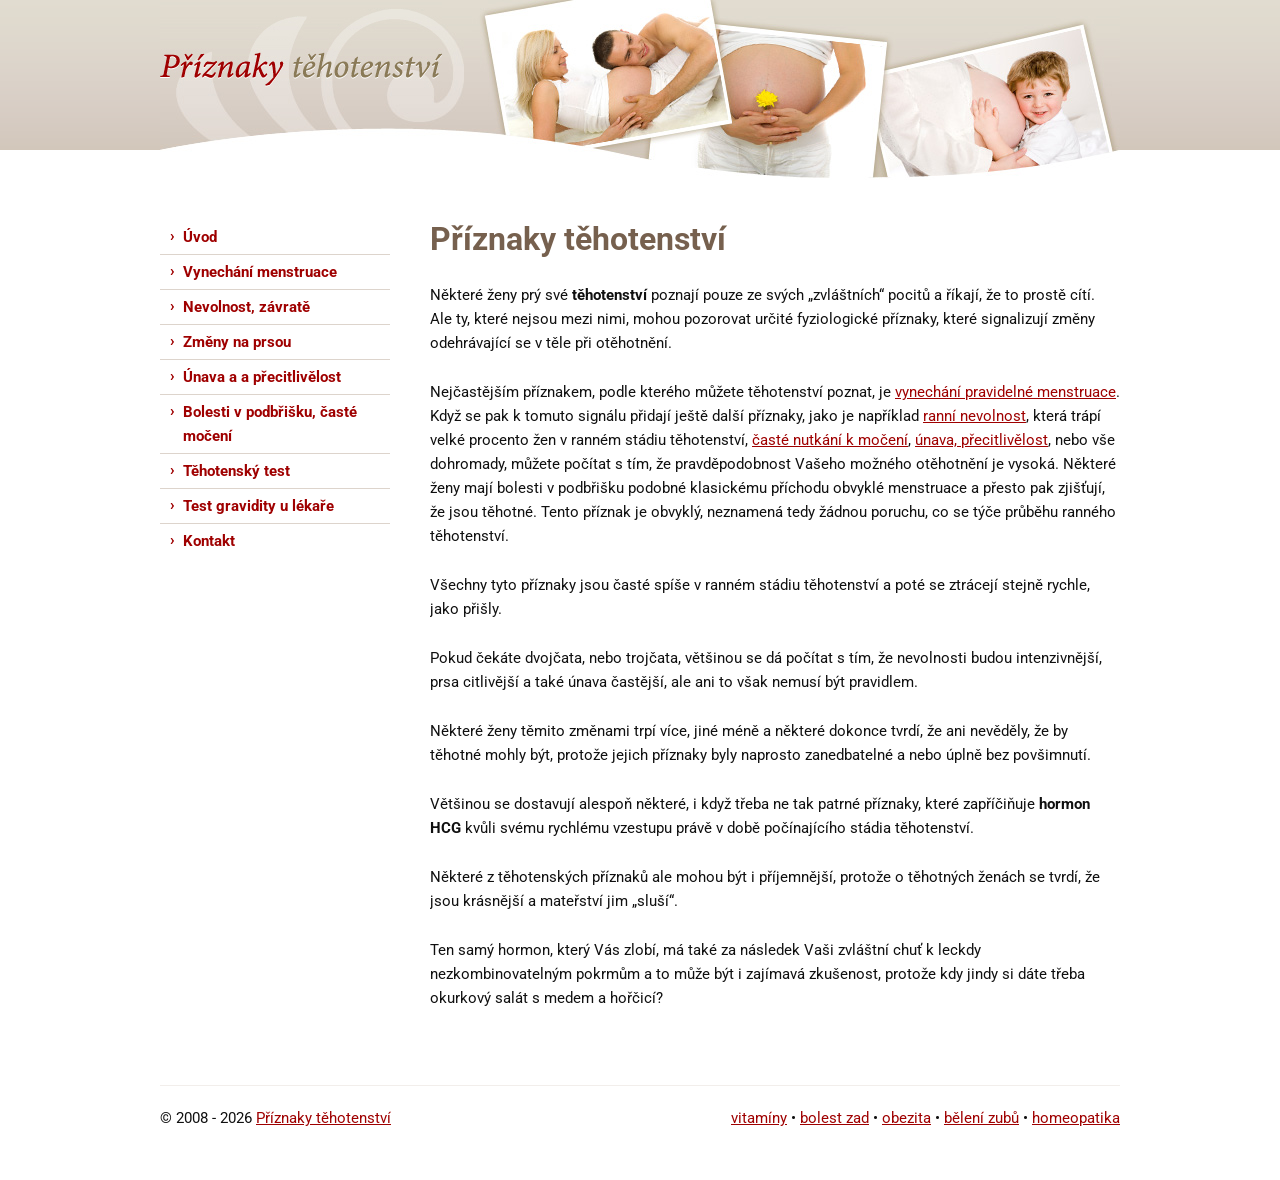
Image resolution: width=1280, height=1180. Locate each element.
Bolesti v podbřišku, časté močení (270, 424)
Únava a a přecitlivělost (262, 377)
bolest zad (834, 1118)
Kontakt (209, 541)
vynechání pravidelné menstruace (1005, 392)
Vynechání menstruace (260, 272)
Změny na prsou (237, 342)
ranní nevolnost (974, 416)
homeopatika (1076, 1118)
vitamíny (759, 1118)
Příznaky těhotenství (323, 1118)
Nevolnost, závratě (246, 307)
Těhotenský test (236, 471)
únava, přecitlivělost (981, 440)
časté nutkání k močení (830, 440)
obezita (906, 1118)
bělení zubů (981, 1118)
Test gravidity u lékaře (258, 506)
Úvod (200, 237)
